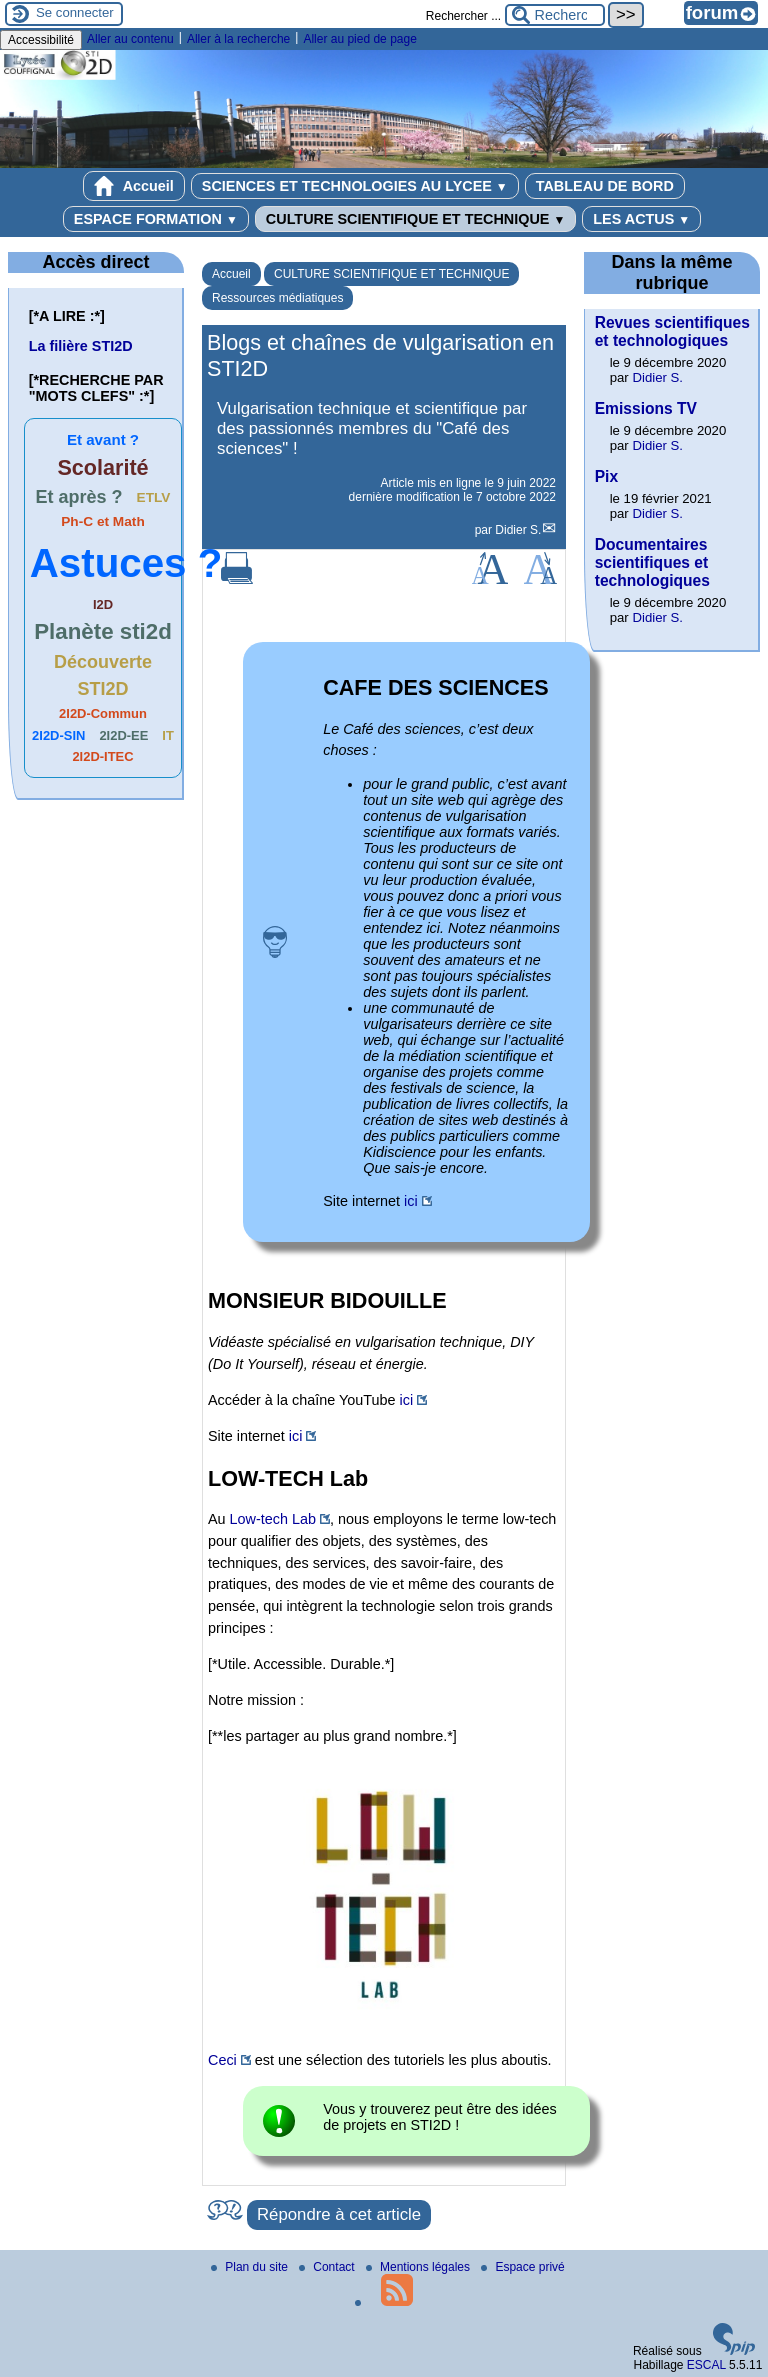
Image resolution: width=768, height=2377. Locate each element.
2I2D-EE (123, 735)
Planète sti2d (103, 631)
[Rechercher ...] (555, 15)
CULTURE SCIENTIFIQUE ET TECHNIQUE (415, 219)
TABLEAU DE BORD (605, 186)
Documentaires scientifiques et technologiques (652, 562)
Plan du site (251, 2267)
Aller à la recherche (238, 39)
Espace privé (522, 2267)
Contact (328, 2267)
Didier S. (518, 530)
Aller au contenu (130, 39)
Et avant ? (103, 439)
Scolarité (102, 467)
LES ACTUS (641, 219)
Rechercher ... (463, 16)
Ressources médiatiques (277, 298)
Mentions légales (419, 2267)
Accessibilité (41, 40)
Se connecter (75, 12)
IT (168, 735)
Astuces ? (126, 563)
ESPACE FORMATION (156, 219)
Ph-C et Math (102, 521)
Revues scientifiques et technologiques (672, 331)
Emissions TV (646, 408)
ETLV (154, 497)
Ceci (222, 2060)
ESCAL (706, 2365)
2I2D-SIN (58, 735)
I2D (103, 604)
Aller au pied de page (359, 39)
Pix (606, 476)
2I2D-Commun (103, 713)
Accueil (134, 186)
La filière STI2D (81, 346)
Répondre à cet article (339, 2214)
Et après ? (79, 497)
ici (411, 1201)
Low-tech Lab (273, 1519)
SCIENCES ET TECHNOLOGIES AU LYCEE (355, 186)
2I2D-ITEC (102, 756)
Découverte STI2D (103, 675)
